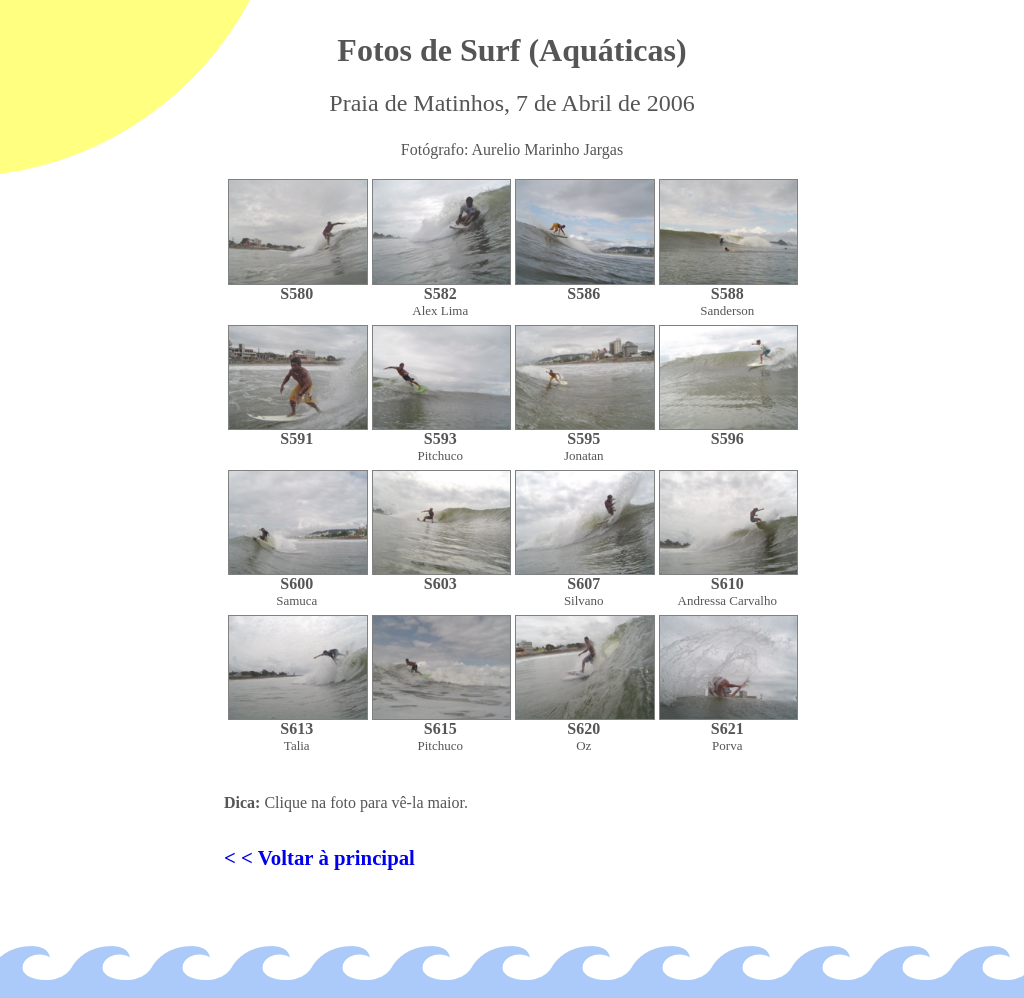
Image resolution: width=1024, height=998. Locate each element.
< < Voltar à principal (319, 857)
